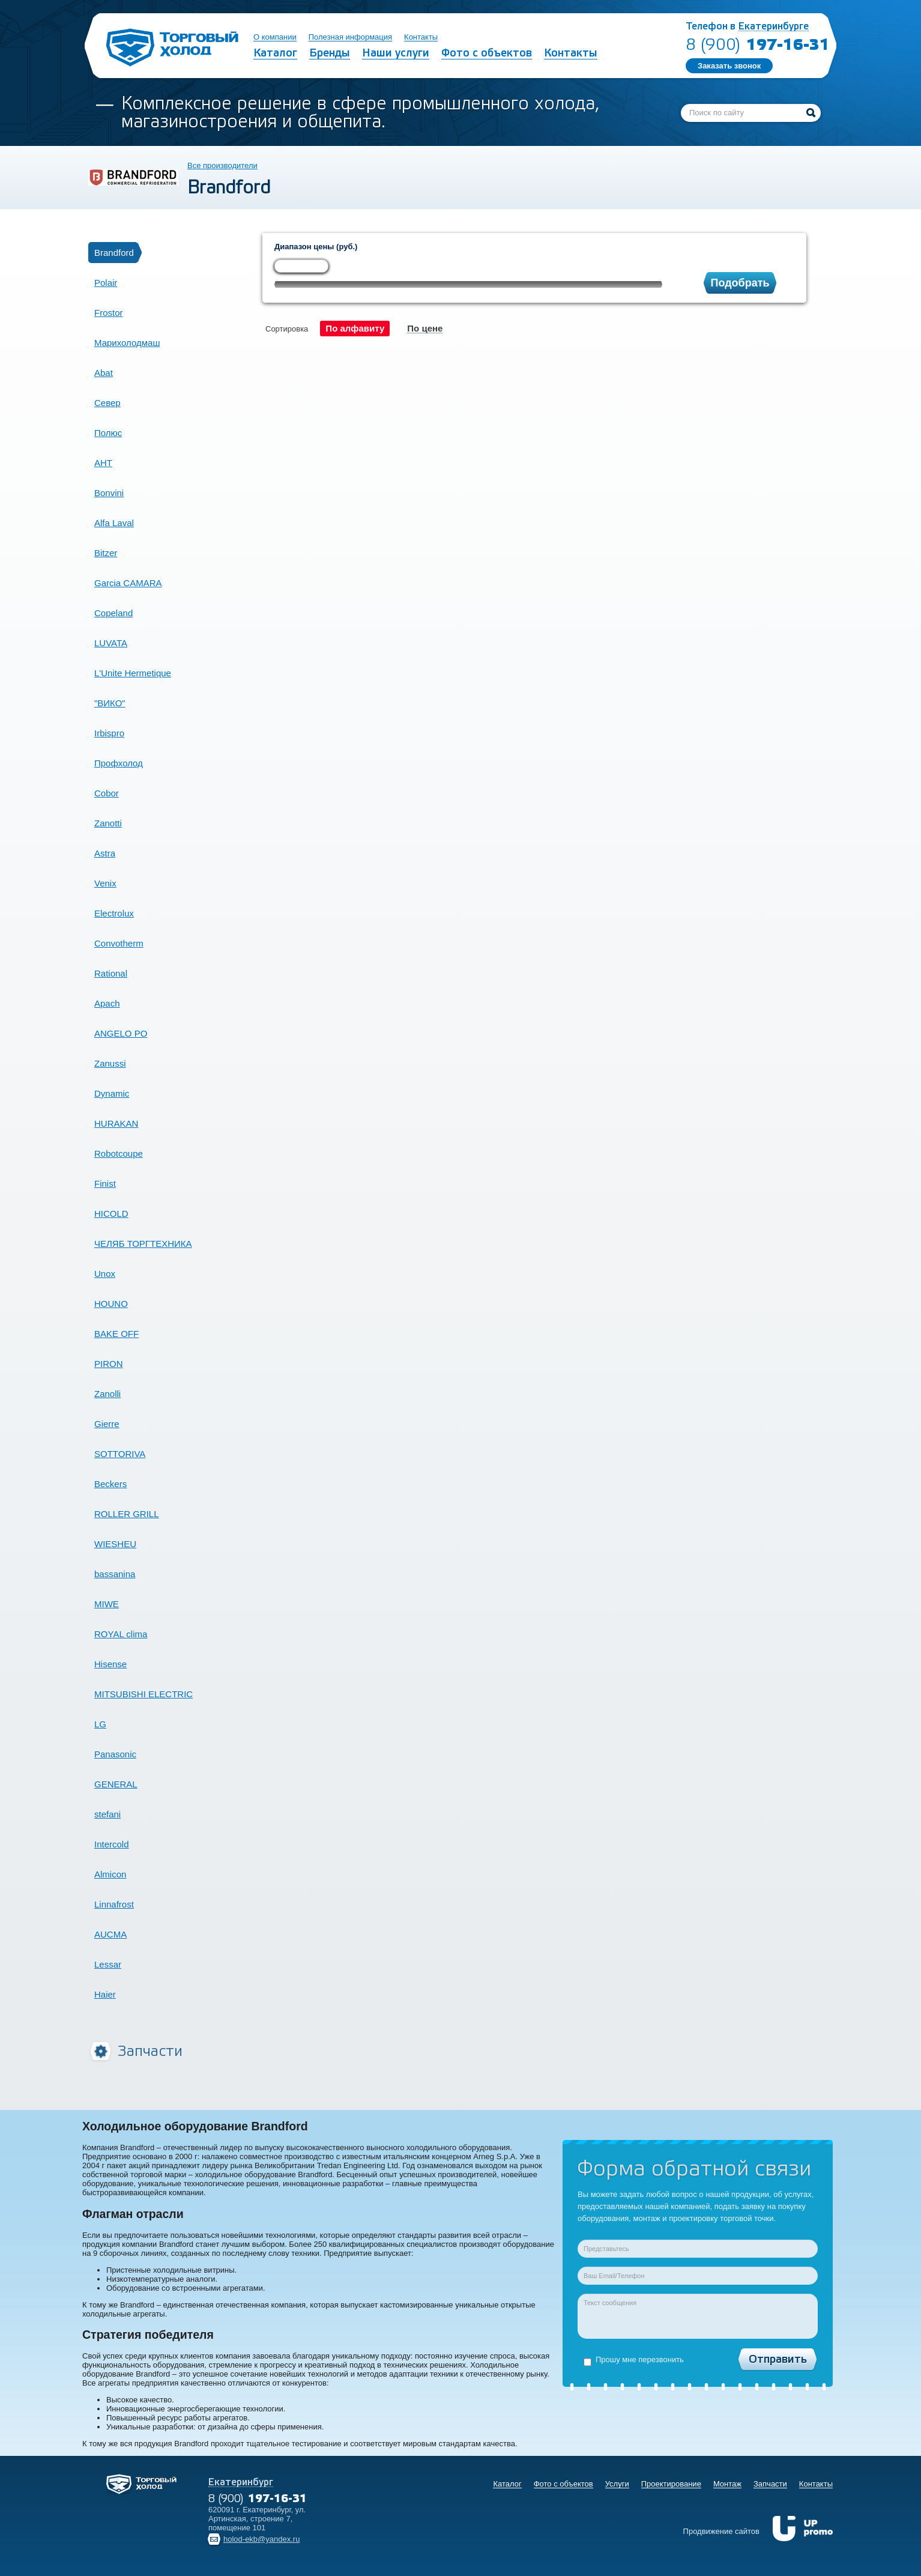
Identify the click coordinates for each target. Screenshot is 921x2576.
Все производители (222, 165)
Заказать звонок (729, 65)
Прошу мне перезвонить (634, 2360)
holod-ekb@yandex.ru (261, 2539)
